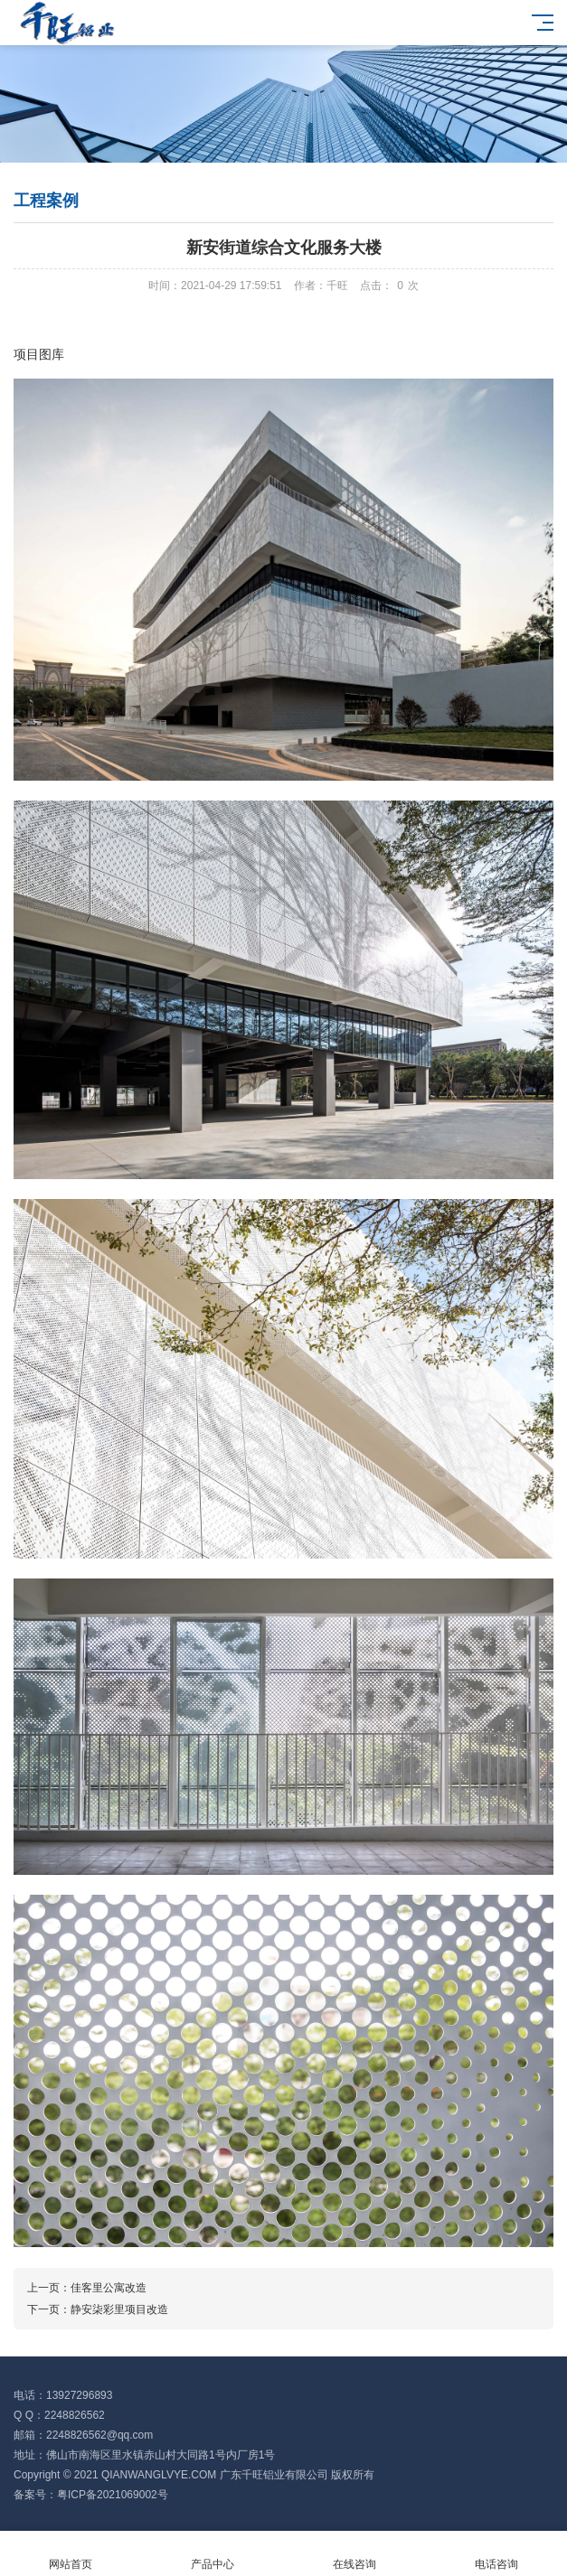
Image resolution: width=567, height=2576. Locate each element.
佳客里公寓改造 (108, 2287)
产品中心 (213, 2554)
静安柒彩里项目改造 (119, 2309)
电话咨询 (496, 2554)
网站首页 (71, 2554)
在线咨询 (355, 2554)
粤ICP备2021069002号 (112, 2494)
